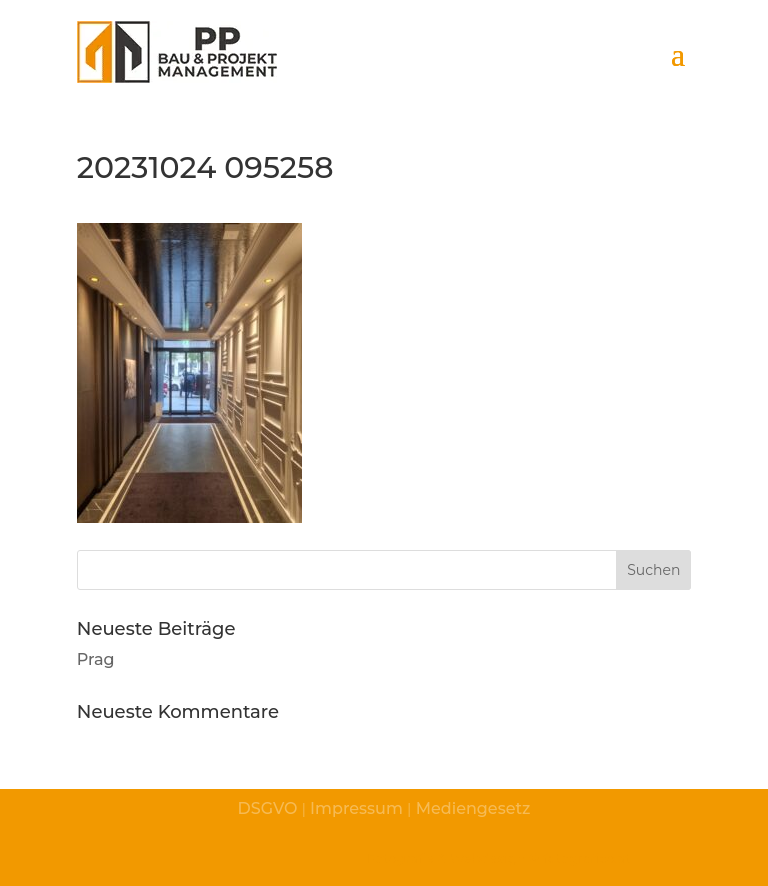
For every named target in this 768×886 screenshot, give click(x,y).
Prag (96, 659)
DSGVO (268, 808)
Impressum (356, 808)
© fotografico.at (579, 858)
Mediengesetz (470, 808)
